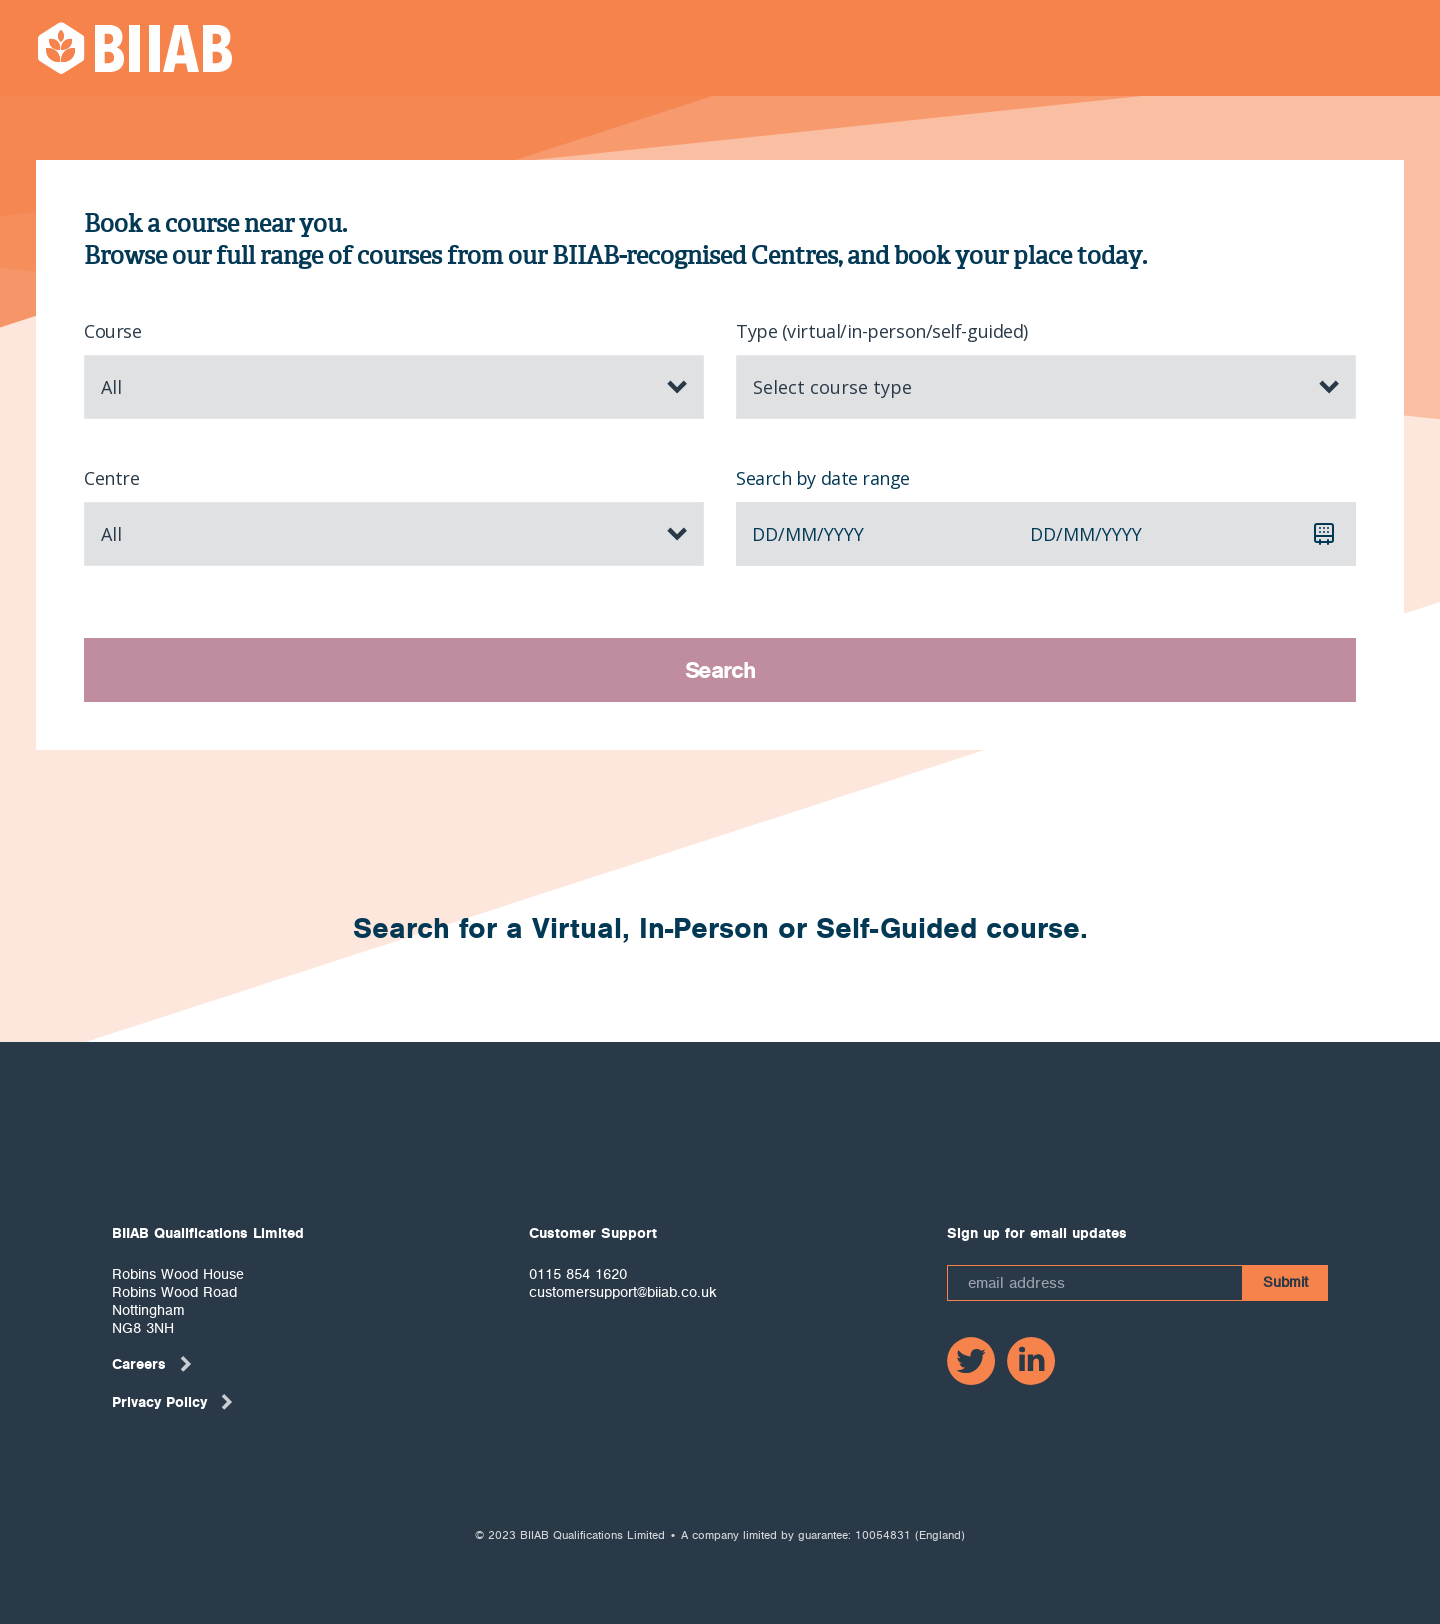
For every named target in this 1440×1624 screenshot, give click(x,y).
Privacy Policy (173, 1402)
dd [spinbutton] (765, 534)
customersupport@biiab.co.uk (623, 1292)
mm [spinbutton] (801, 534)
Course (112, 331)
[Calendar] (1324, 534)
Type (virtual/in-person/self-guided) (882, 331)
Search (720, 670)
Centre (111, 478)
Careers (153, 1364)
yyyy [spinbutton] (844, 534)
